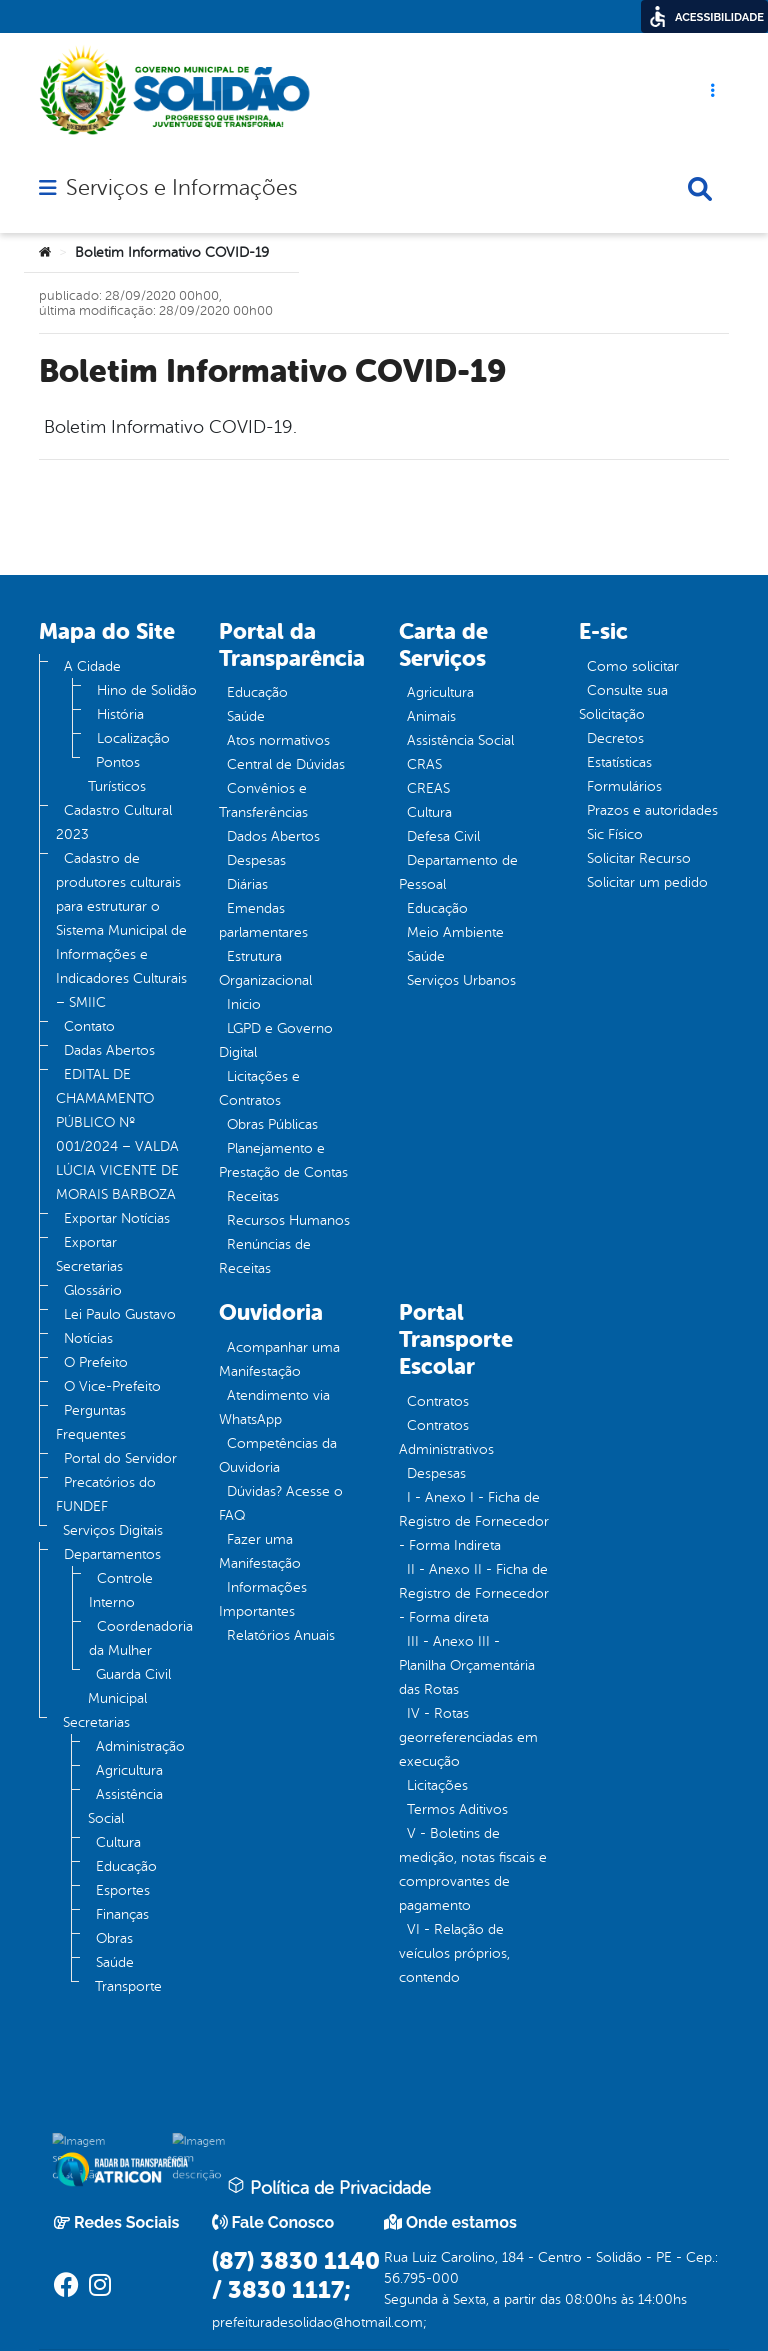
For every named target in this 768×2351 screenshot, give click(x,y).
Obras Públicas (272, 1124)
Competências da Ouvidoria (278, 1455)
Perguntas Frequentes (91, 1422)
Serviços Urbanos (461, 980)
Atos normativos (278, 740)
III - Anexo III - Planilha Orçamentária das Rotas (467, 1665)
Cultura (118, 1842)
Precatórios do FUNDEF (106, 1494)
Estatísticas (619, 762)
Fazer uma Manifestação (260, 1551)
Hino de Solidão (147, 690)
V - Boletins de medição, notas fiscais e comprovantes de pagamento (473, 1869)
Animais (431, 716)
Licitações (437, 1785)
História (120, 714)
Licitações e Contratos (259, 1088)
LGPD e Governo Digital (276, 1040)
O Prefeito (96, 1362)
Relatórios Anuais (281, 1635)
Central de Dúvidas (286, 764)
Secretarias (96, 1722)
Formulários (624, 786)
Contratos (438, 1401)
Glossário (93, 1290)
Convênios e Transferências (263, 800)
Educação (126, 1866)
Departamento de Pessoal (458, 872)
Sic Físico (615, 834)
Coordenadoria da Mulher (141, 1638)
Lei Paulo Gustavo (120, 1314)
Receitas (253, 1196)
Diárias (247, 884)
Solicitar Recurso (639, 858)
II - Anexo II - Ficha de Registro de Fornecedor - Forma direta (474, 1593)
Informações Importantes (263, 1599)
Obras (114, 1938)
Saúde (115, 1962)
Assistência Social (125, 1806)
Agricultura (129, 1770)
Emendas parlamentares (263, 920)
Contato (89, 1026)
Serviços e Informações (181, 188)
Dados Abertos (273, 836)
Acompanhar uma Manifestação (279, 1359)
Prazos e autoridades (652, 810)
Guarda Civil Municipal (129, 1686)
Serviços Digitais (113, 1530)
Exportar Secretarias (89, 1254)
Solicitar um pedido (647, 882)
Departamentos (112, 1554)
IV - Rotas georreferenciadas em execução (468, 1737)
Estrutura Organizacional (265, 968)
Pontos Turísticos (117, 774)
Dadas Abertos (109, 1050)
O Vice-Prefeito (112, 1386)
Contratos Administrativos (446, 1437)
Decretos (615, 738)
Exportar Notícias (117, 1218)
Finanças (122, 1914)
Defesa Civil (443, 836)
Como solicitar (633, 666)
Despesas (256, 860)
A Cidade (92, 666)
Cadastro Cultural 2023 (114, 822)
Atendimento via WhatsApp (274, 1407)
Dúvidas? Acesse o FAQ (281, 1503)
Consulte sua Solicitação (623, 702)
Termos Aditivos (457, 1809)
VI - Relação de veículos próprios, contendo (454, 1953)
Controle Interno (121, 1590)
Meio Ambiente (455, 932)
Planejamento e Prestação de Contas (283, 1160)
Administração (140, 1746)
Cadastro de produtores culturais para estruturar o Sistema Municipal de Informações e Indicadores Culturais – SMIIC (121, 930)
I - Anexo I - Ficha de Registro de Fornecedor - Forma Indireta (474, 1521)
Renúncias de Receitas (265, 1256)
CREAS (428, 788)
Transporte (128, 1986)
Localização (133, 738)
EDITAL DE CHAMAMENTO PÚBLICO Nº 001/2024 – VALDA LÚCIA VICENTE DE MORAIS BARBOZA (117, 1134)
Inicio (244, 1004)
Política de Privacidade (329, 2187)
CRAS (424, 764)
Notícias (88, 1338)
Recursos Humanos (288, 1220)
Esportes (123, 1890)
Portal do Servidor (120, 1458)
